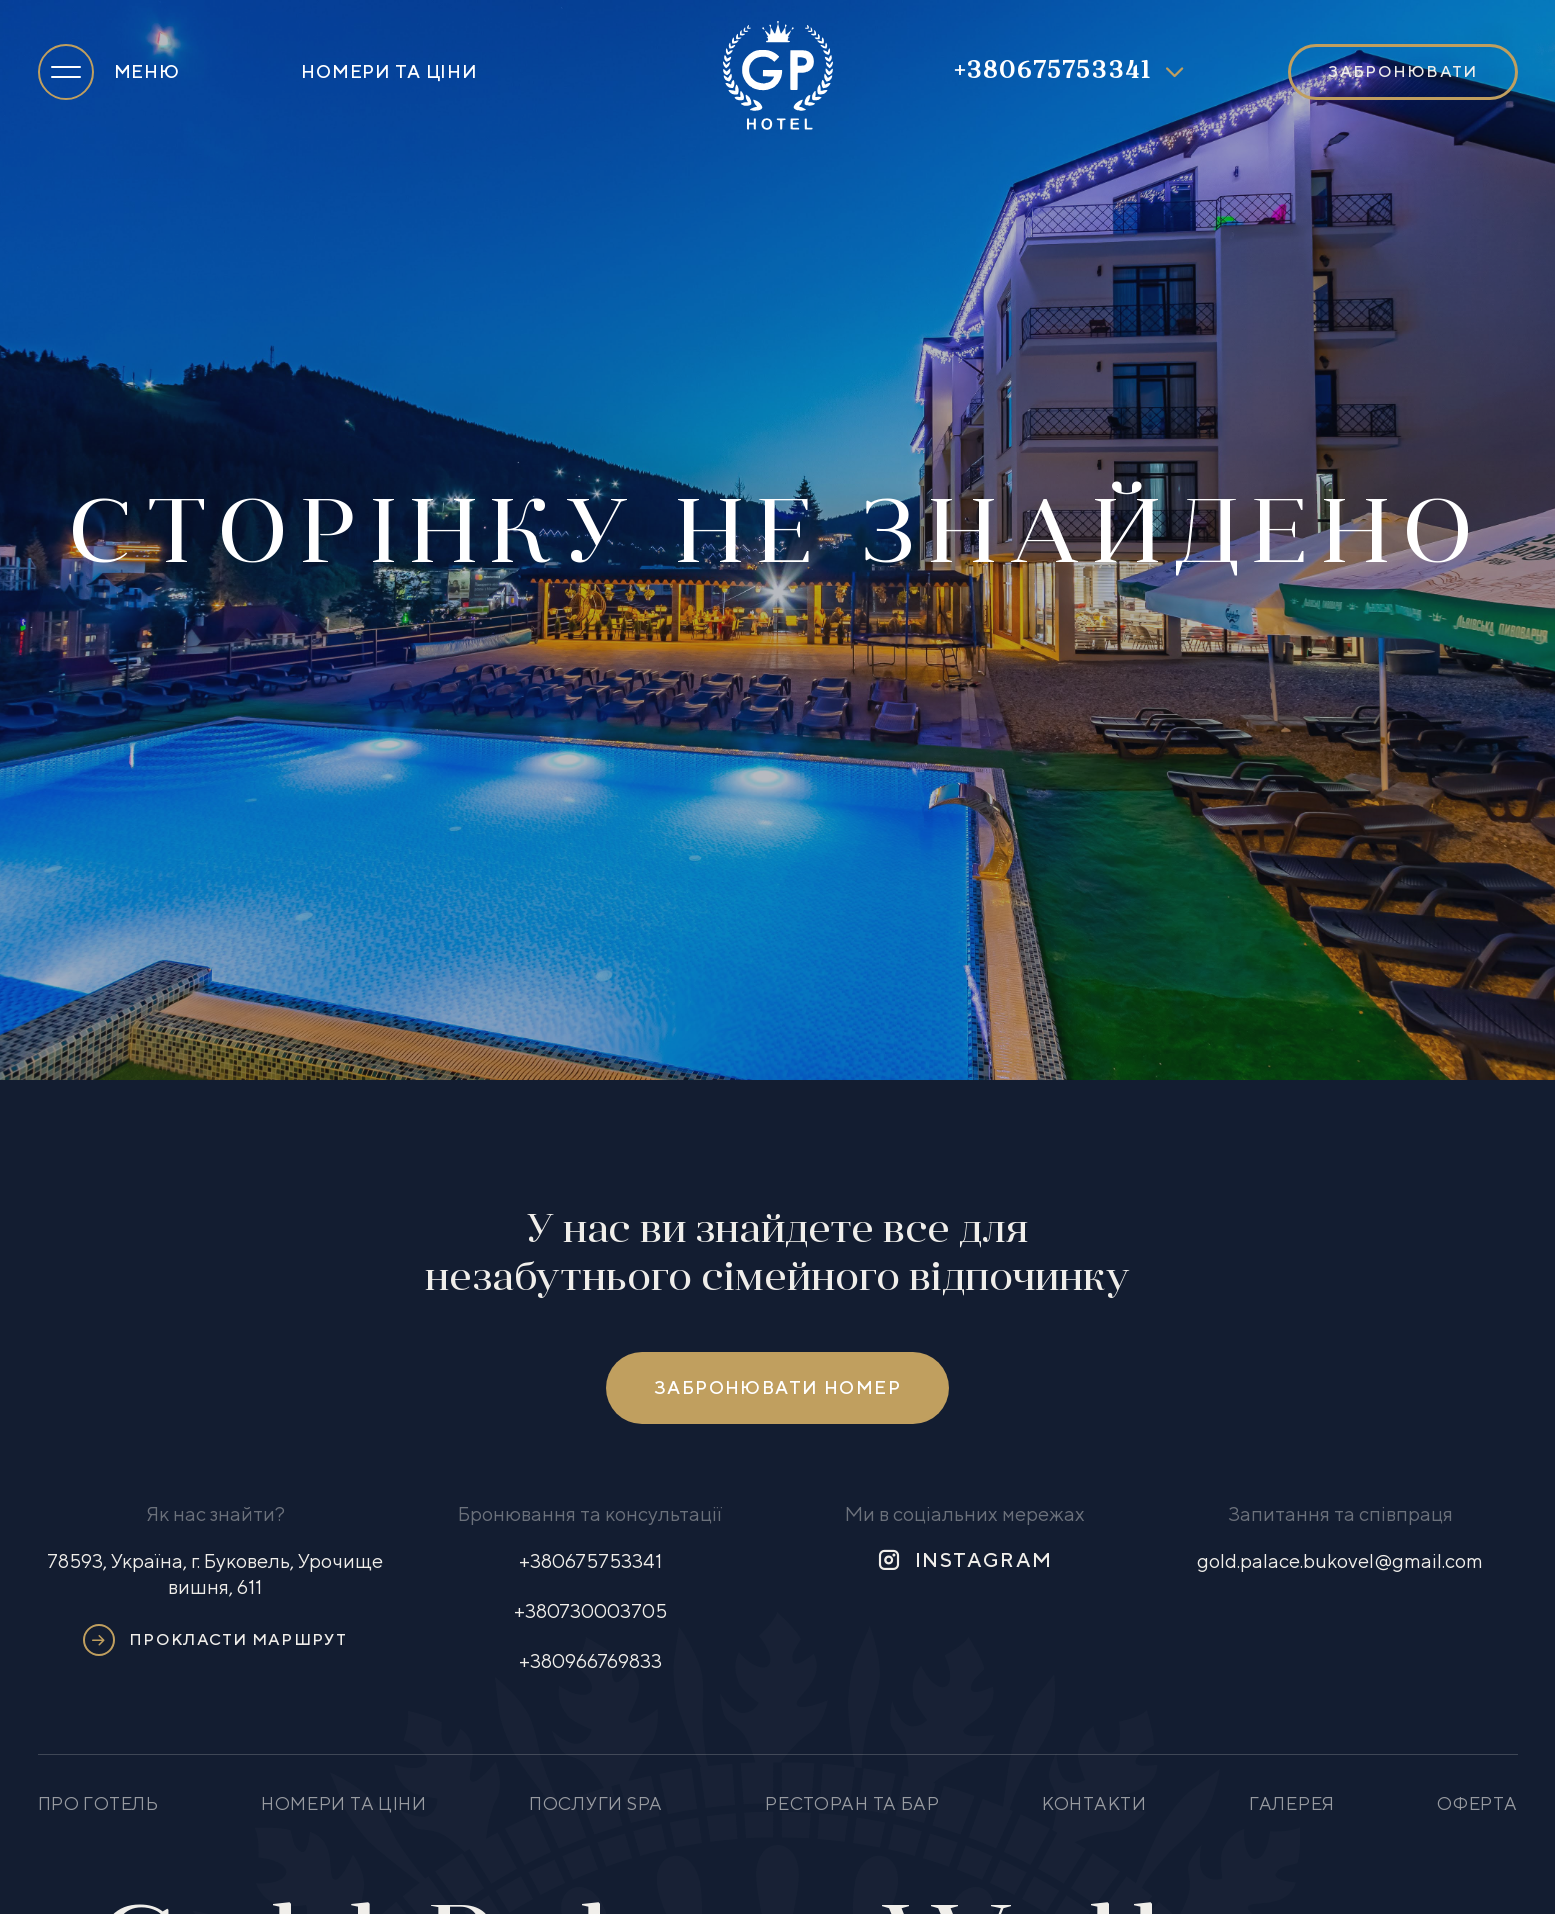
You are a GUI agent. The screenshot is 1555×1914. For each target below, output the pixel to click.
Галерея (1292, 1804)
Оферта (1477, 1804)
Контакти (1094, 1804)
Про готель (98, 1804)
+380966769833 (590, 1660)
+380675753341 (1053, 72)
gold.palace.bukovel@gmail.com (1340, 1560)
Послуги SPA (596, 1804)
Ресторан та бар (852, 1804)
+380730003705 (590, 1610)
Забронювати (1402, 71)
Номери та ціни (389, 71)
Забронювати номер (777, 1387)
